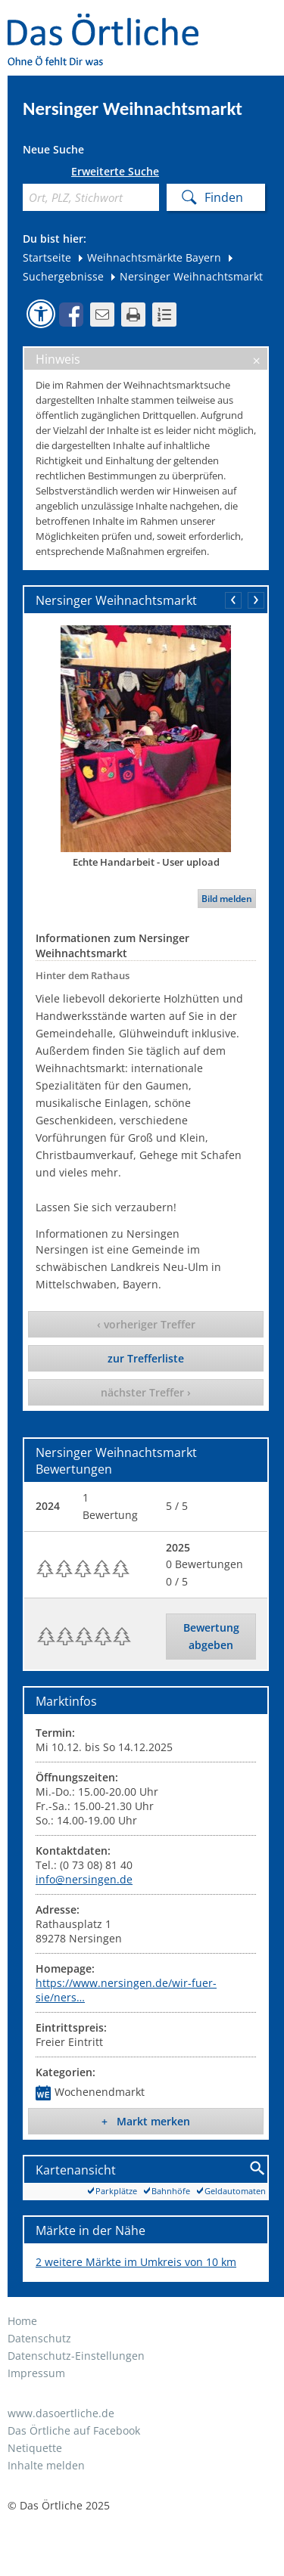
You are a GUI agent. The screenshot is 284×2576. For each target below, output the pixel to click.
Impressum (36, 2373)
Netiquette (35, 2448)
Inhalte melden (46, 2465)
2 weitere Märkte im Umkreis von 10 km (136, 2262)
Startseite (47, 257)
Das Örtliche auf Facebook (74, 2430)
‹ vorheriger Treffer (146, 1324)
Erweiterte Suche (115, 171)
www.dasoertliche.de (61, 2413)
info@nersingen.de (84, 1879)
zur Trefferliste (146, 1358)
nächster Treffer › (146, 1392)
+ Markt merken (145, 2121)
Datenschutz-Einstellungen (76, 2355)
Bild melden (226, 898)
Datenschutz (39, 2338)
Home (22, 2321)
